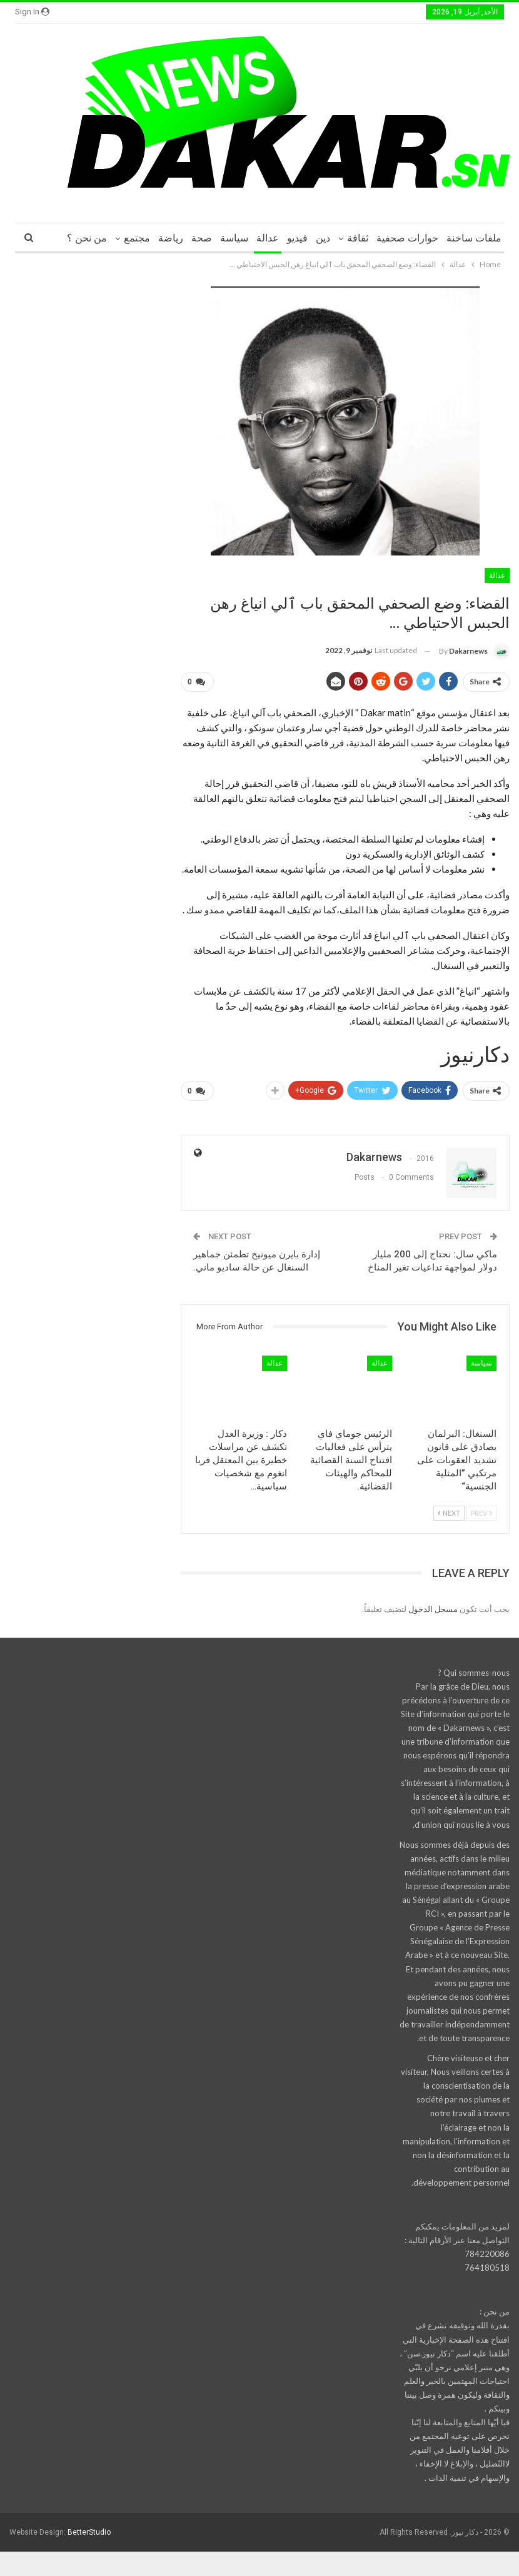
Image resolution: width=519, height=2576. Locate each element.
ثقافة (357, 238)
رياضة (170, 238)
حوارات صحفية (407, 238)
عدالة (267, 238)
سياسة (234, 238)
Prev (481, 1508)
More (95, 238)
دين (323, 238)
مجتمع (137, 238)
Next (449, 1508)
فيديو (297, 238)
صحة (201, 238)
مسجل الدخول (433, 1604)
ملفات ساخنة (473, 238)
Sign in (32, 11)
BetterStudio (89, 2527)
